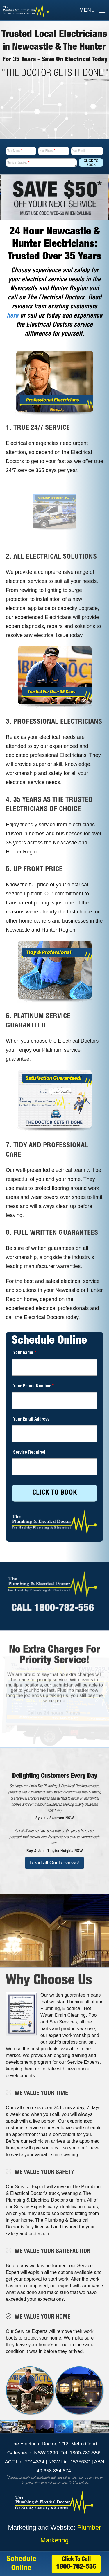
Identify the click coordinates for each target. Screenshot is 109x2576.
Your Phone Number (33, 1386)
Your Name (14, 151)
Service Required (18, 162)
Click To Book (91, 162)
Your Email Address (31, 1419)
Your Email (78, 151)
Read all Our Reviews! (54, 1862)
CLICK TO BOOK (54, 1493)
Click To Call (76, 2564)
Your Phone (47, 151)
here (12, 316)
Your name (25, 1353)
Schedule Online (21, 2564)
